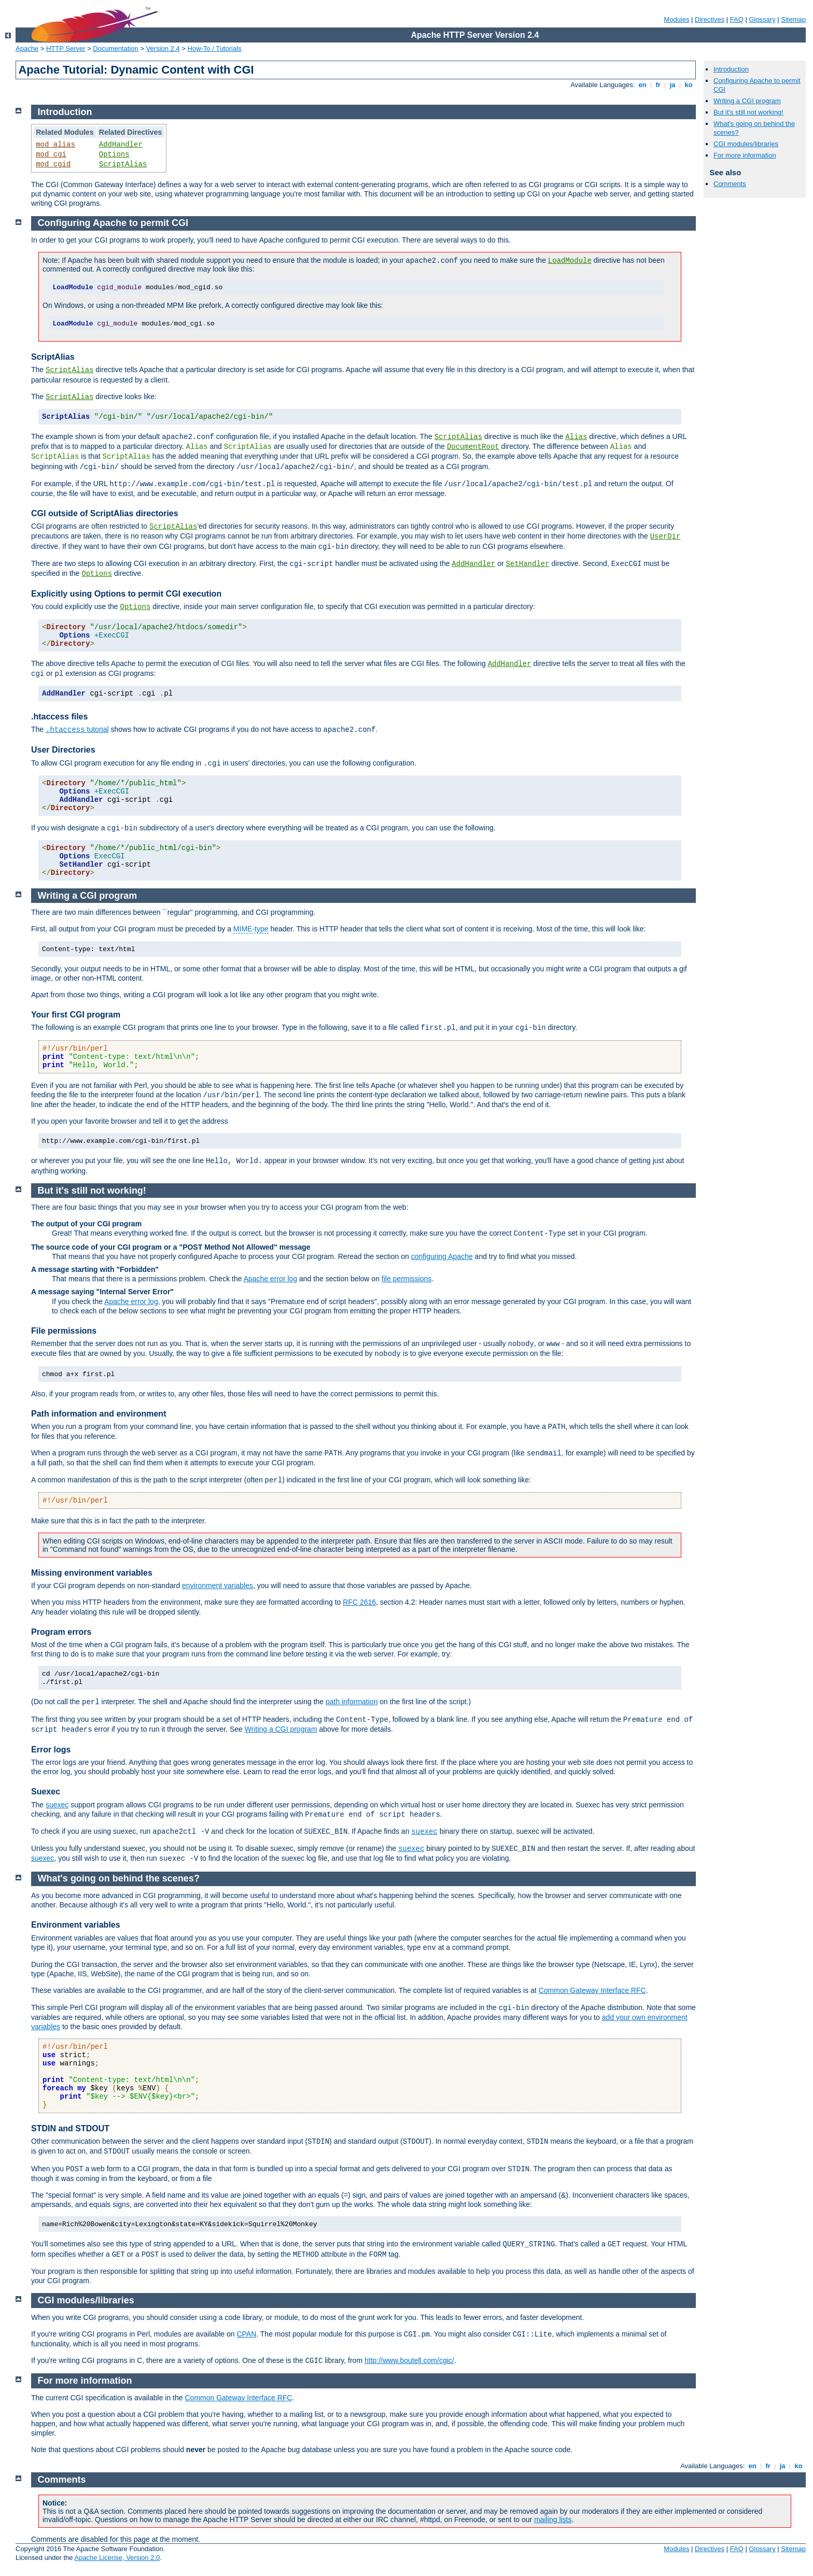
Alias (576, 437)
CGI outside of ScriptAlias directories (104, 513)
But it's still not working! (748, 112)
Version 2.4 (163, 48)
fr (658, 85)
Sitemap (793, 19)
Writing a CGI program (747, 101)
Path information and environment (98, 1413)
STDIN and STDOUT (70, 2128)
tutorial (77, 729)
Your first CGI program (75, 1014)
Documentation (115, 48)
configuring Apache (442, 1256)
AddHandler (121, 144)
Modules (676, 19)
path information (351, 1701)
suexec (57, 1805)
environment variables (217, 1585)
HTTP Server (66, 48)
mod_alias (55, 144)
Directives (709, 19)
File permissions (63, 1330)
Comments (729, 184)
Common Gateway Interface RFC (592, 1990)
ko (688, 85)
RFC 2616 (359, 1602)
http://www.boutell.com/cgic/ (409, 2360)
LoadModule (570, 261)
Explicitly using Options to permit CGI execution (126, 593)
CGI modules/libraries (745, 144)
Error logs (51, 1749)
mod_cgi (51, 154)
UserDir (665, 536)
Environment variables (75, 1924)
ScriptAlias (123, 164)
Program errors (61, 1631)
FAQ (737, 19)
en (642, 85)
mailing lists (552, 2519)
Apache (27, 48)
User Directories (63, 749)
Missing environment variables (91, 1572)
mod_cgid (53, 164)
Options (114, 154)
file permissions (406, 1279)
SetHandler (528, 564)
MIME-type (251, 929)
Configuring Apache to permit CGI (113, 223)
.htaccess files (59, 716)
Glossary (762, 19)
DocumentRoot (473, 447)
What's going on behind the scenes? (119, 1878)
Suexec (45, 1791)
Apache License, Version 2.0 (117, 2557)
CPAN (246, 2334)
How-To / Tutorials (215, 48)
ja (672, 85)
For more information (744, 155)
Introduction (731, 69)
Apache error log (271, 1279)
